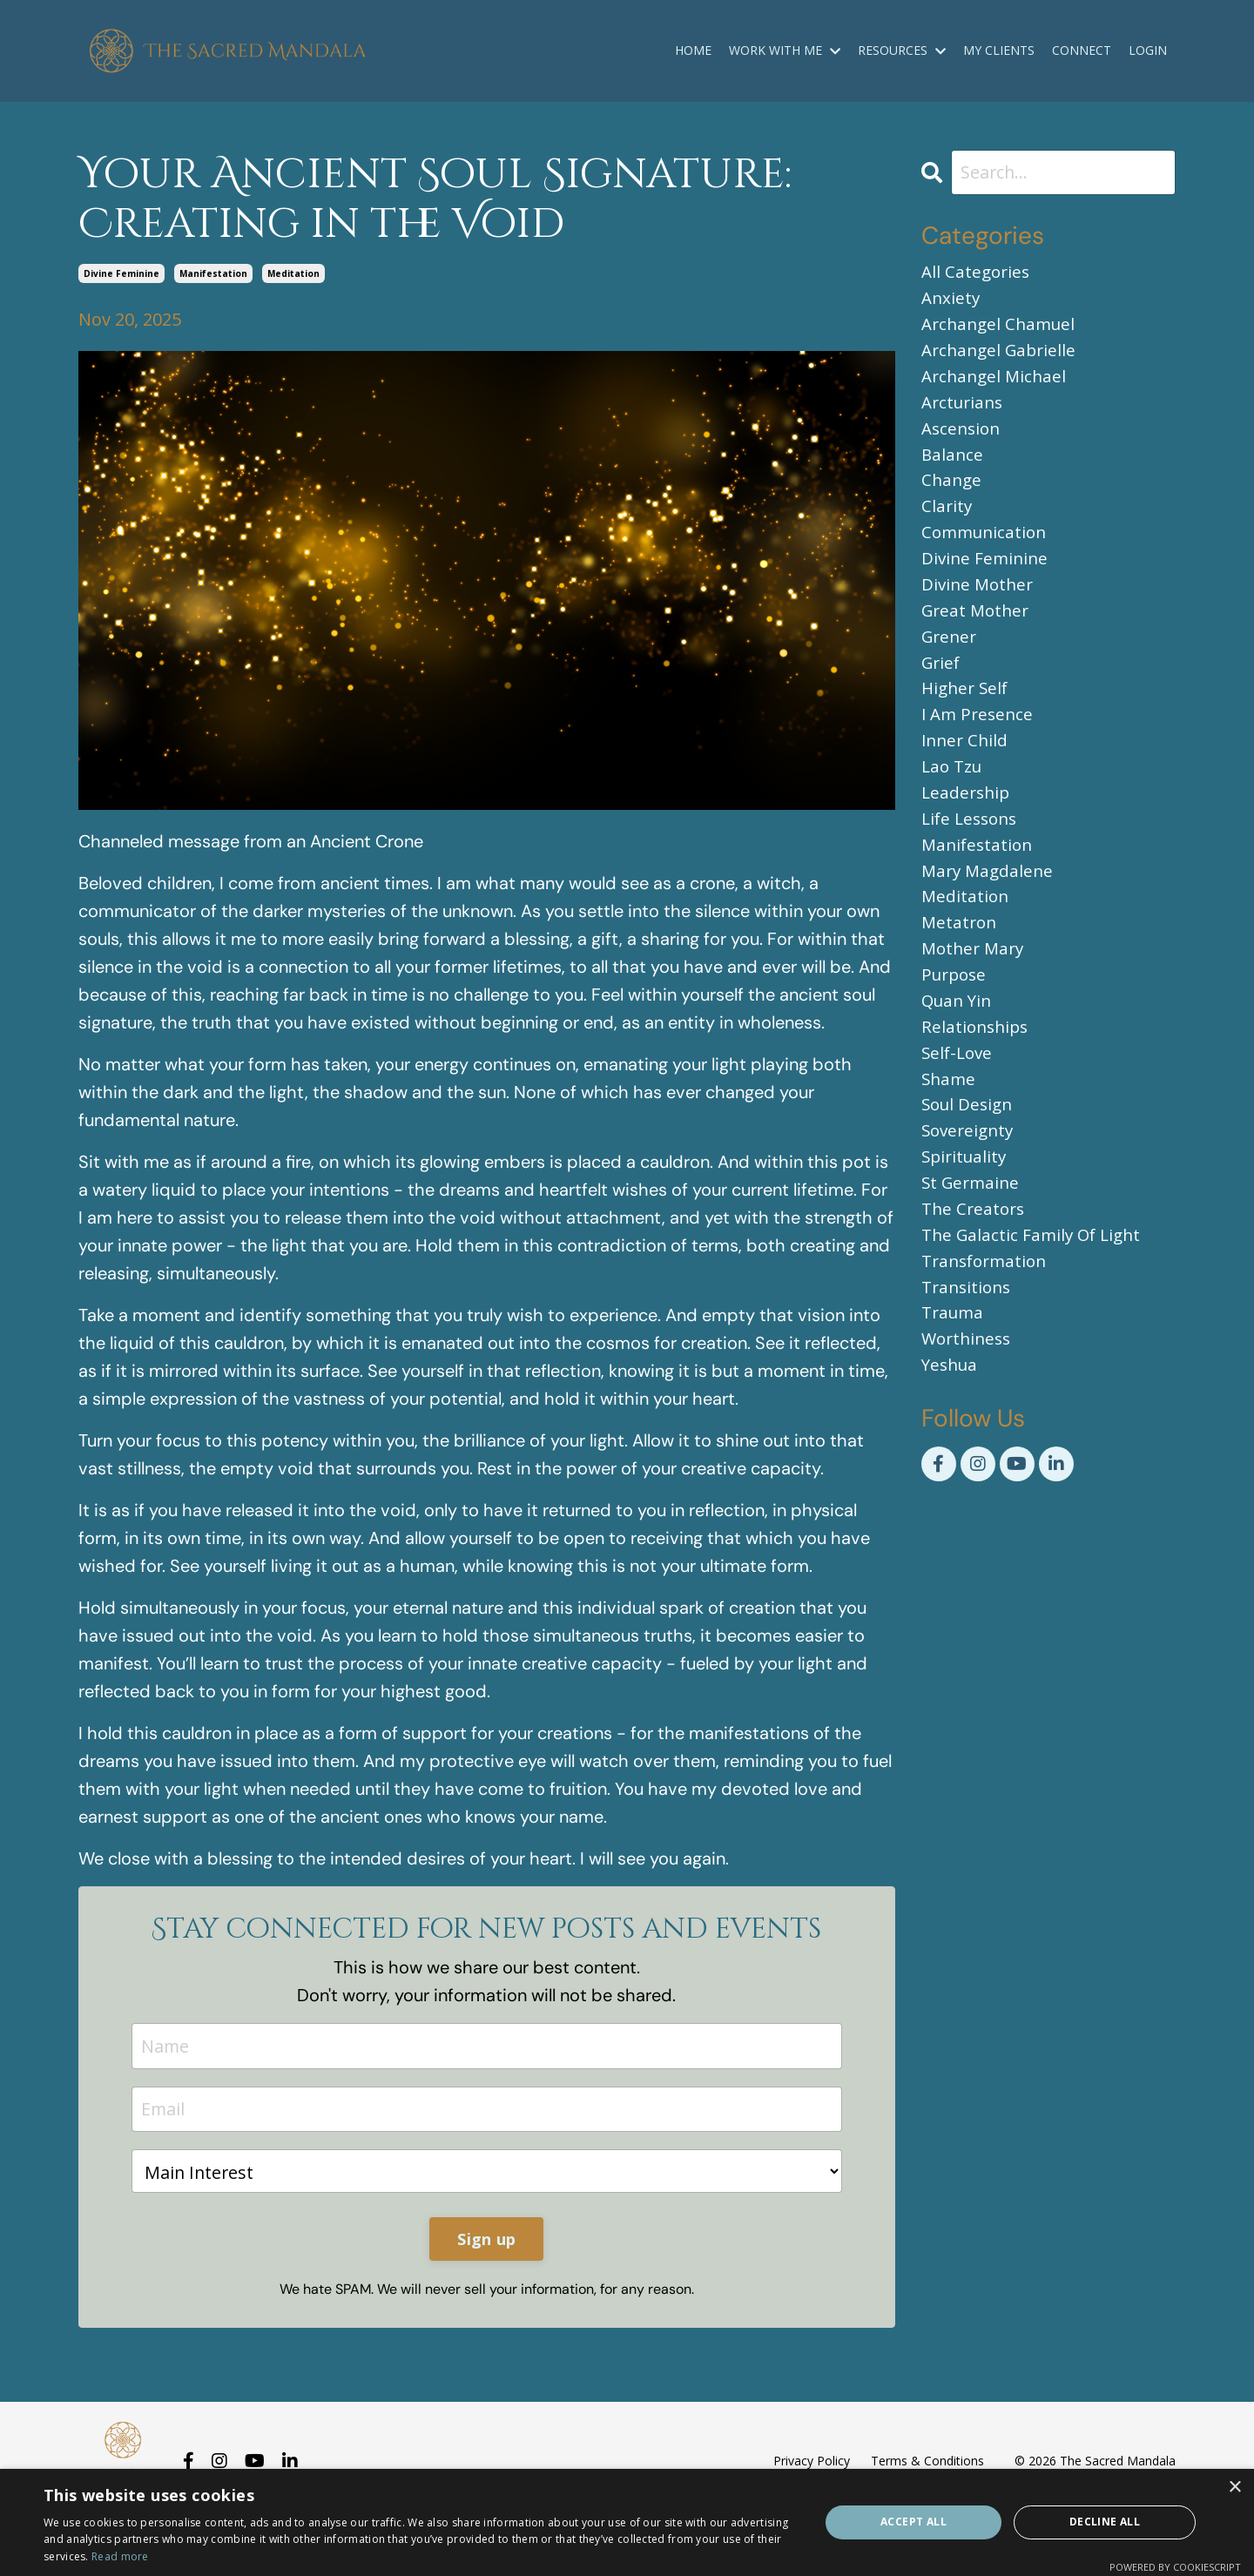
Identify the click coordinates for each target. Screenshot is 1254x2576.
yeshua (951, 1443)
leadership (967, 830)
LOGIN (1148, 50)
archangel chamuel (1001, 329)
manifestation (213, 273)
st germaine (972, 1248)
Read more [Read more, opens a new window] (120, 2556)
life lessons (972, 858)
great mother (978, 635)
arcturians (964, 412)
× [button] (1234, 2487)
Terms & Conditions (927, 2461)
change (952, 496)
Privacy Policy (811, 2461)
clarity (947, 524)
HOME (693, 50)
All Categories (977, 273)
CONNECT (1081, 50)
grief (942, 691)
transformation (988, 1332)
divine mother (979, 607)
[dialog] (627, 2522)
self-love (958, 1109)
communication (987, 551)
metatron (960, 969)
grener (951, 663)
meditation (293, 273)
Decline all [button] (1104, 2521)
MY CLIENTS (999, 50)
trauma (954, 1387)
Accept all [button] (913, 2521)
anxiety (951, 301)
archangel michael (996, 384)
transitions (968, 1360)
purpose (956, 1025)
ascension (963, 440)
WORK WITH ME (784, 50)
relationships (977, 1081)
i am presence (979, 747)
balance (953, 468)
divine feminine (121, 273)
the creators (975, 1276)
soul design (969, 1165)
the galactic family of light (1035, 1304)
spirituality (966, 1220)
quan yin (958, 1053)
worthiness (968, 1415)
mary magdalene (989, 914)
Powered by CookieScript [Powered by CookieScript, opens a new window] (1175, 2566)
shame (949, 1137)
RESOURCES (902, 50)
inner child (966, 774)
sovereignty (970, 1192)
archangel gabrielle (1002, 356)
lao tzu (954, 802)
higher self (967, 719)
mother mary (975, 997)
